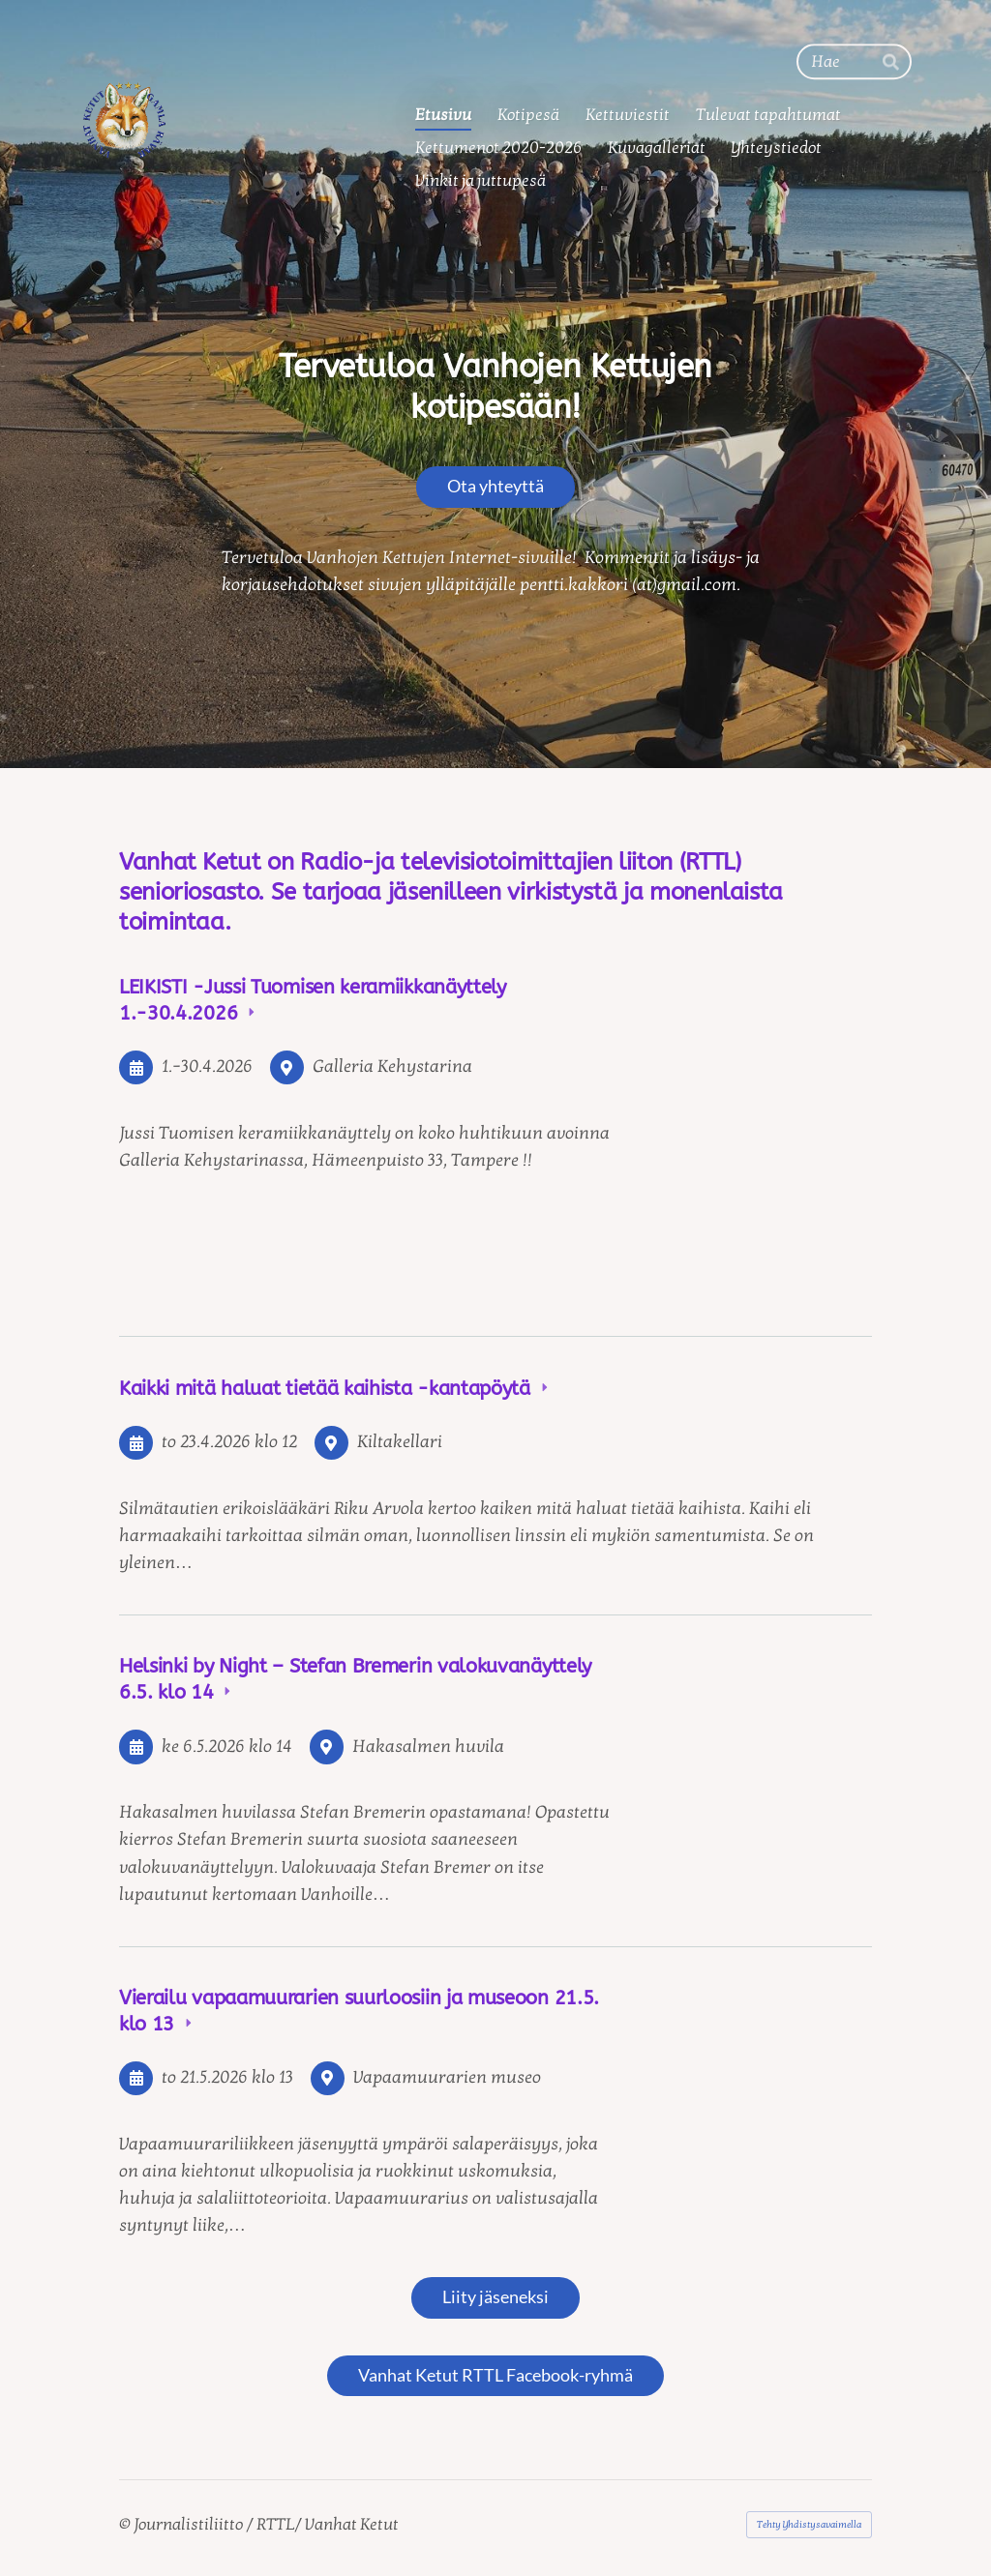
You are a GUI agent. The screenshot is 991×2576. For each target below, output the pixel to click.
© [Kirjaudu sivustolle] (126, 2524)
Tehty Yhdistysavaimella (809, 2525)
